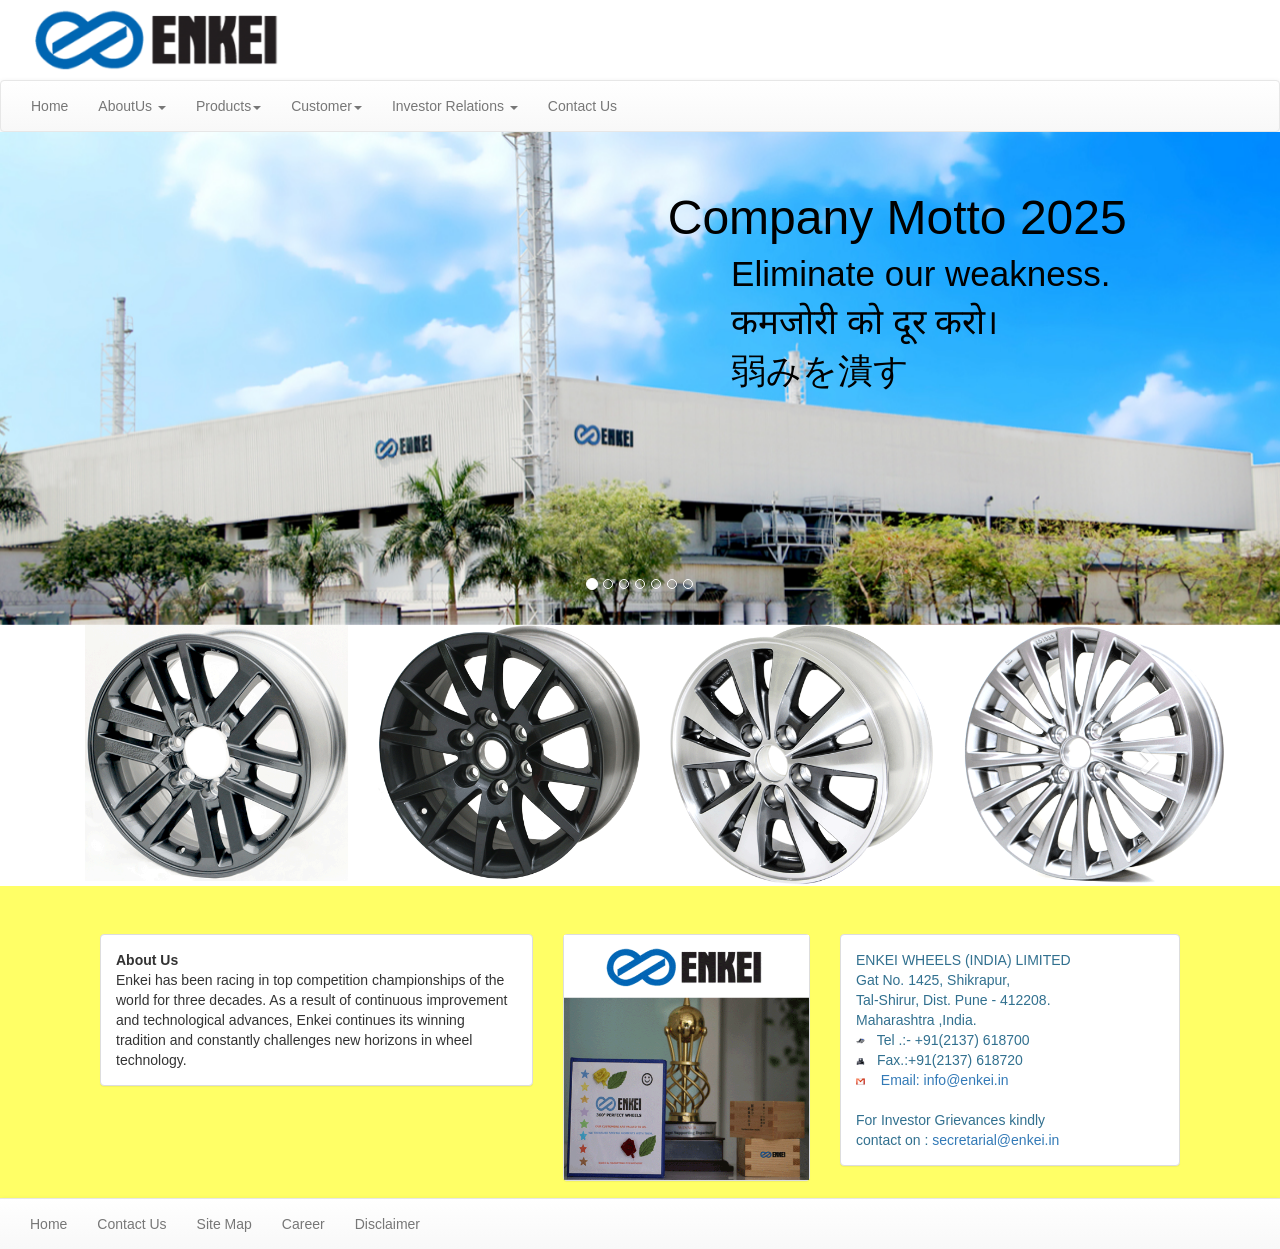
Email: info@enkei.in (943, 1080)
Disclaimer (387, 1224)
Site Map (224, 1224)
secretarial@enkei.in (993, 1140)
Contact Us (582, 106)
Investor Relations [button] (455, 106)
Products (228, 106)
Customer (326, 106)
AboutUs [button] (132, 106)
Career (303, 1224)
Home (49, 106)
